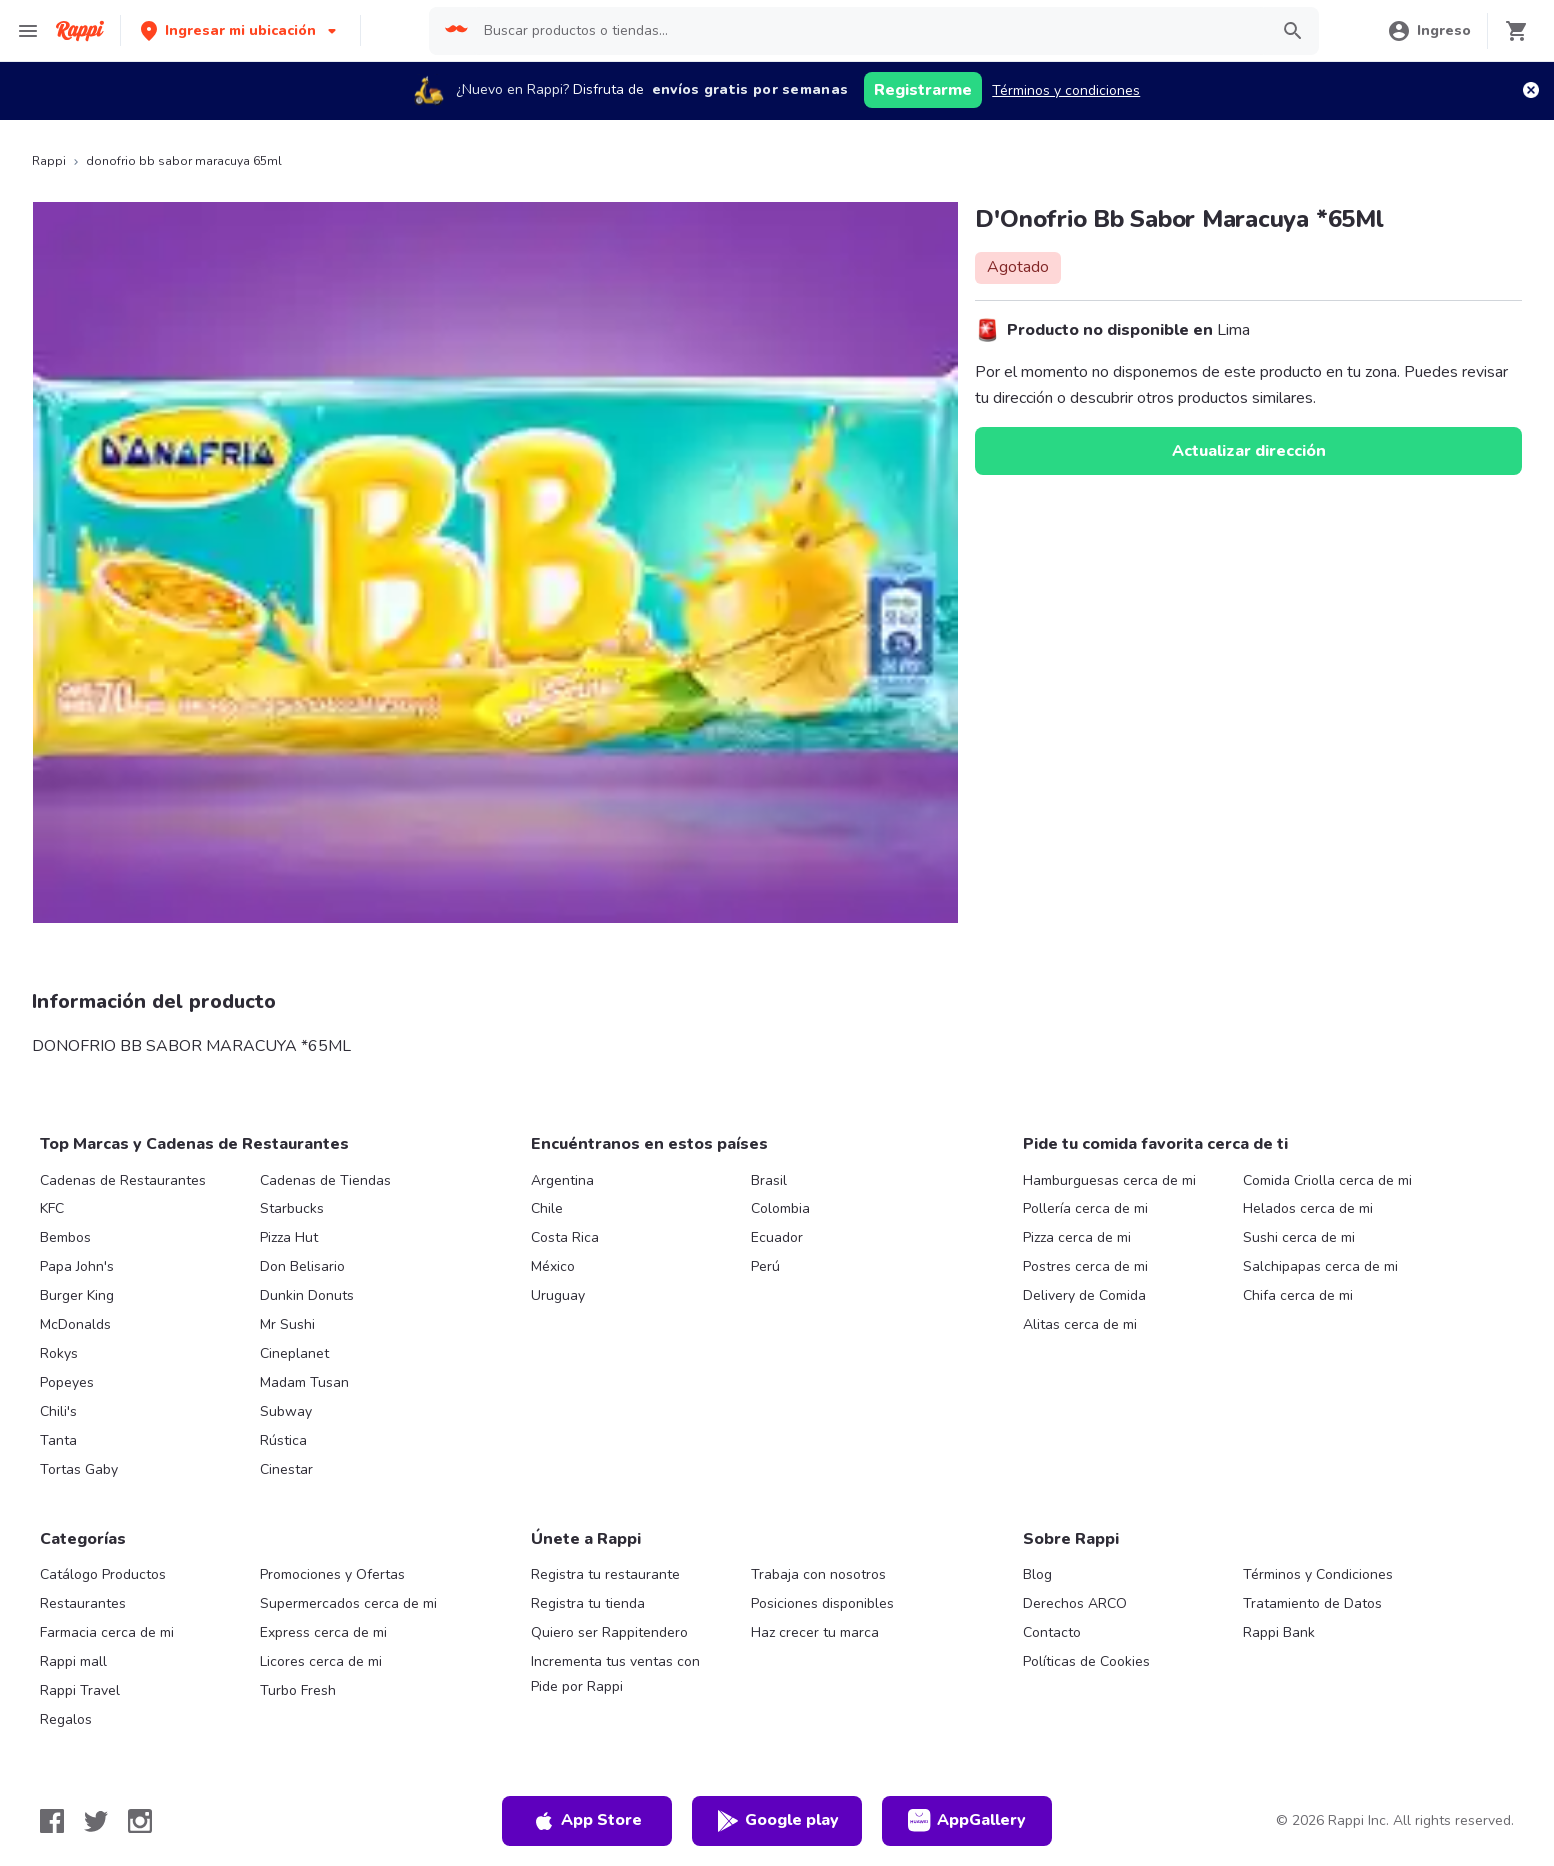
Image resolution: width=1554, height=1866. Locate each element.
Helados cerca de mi (1308, 1208)
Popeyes (67, 1382)
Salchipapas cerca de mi (1320, 1266)
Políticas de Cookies (1086, 1661)
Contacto (1052, 1632)
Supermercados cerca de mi (348, 1603)
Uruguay (558, 1295)
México (553, 1266)
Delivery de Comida (1084, 1295)
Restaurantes (83, 1603)
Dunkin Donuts (307, 1295)
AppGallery (967, 1821)
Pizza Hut (289, 1237)
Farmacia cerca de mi (107, 1632)
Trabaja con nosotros (818, 1574)
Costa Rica (565, 1237)
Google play (777, 1821)
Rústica (283, 1440)
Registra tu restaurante (605, 1574)
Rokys (59, 1353)
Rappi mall (73, 1661)
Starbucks (292, 1208)
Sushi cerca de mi (1299, 1237)
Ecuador (777, 1237)
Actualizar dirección (1249, 451)
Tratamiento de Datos (1312, 1603)
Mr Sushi (287, 1324)
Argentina (562, 1180)
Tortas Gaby (79, 1469)
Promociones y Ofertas (332, 1574)
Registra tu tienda (588, 1603)
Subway (286, 1411)
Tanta (58, 1440)
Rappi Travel (80, 1690)
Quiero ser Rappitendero (609, 1632)
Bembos (65, 1237)
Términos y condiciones (1066, 90)
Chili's (58, 1411)
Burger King (77, 1295)
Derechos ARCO (1075, 1603)
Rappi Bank (1279, 1632)
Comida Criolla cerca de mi (1327, 1180)
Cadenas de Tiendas (325, 1180)
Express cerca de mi (323, 1632)
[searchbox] (870, 31)
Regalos (66, 1719)
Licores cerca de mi (321, 1661)
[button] (240, 30)
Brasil (769, 1180)
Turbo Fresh (298, 1690)
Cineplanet (294, 1353)
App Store (587, 1821)
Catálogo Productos (103, 1574)
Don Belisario (302, 1266)
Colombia (780, 1208)
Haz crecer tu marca (815, 1632)
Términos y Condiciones (1318, 1574)
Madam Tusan (304, 1382)
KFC (52, 1208)
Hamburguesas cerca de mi (1109, 1180)
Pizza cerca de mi (1077, 1237)
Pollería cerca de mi (1085, 1208)
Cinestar (286, 1469)
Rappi (49, 161)
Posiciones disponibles (822, 1603)
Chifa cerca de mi (1298, 1295)
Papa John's (77, 1266)
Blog (1037, 1574)
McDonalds (75, 1324)
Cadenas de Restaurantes (123, 1180)
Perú (765, 1266)
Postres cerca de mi (1085, 1266)
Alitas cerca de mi (1080, 1324)
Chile (547, 1208)
